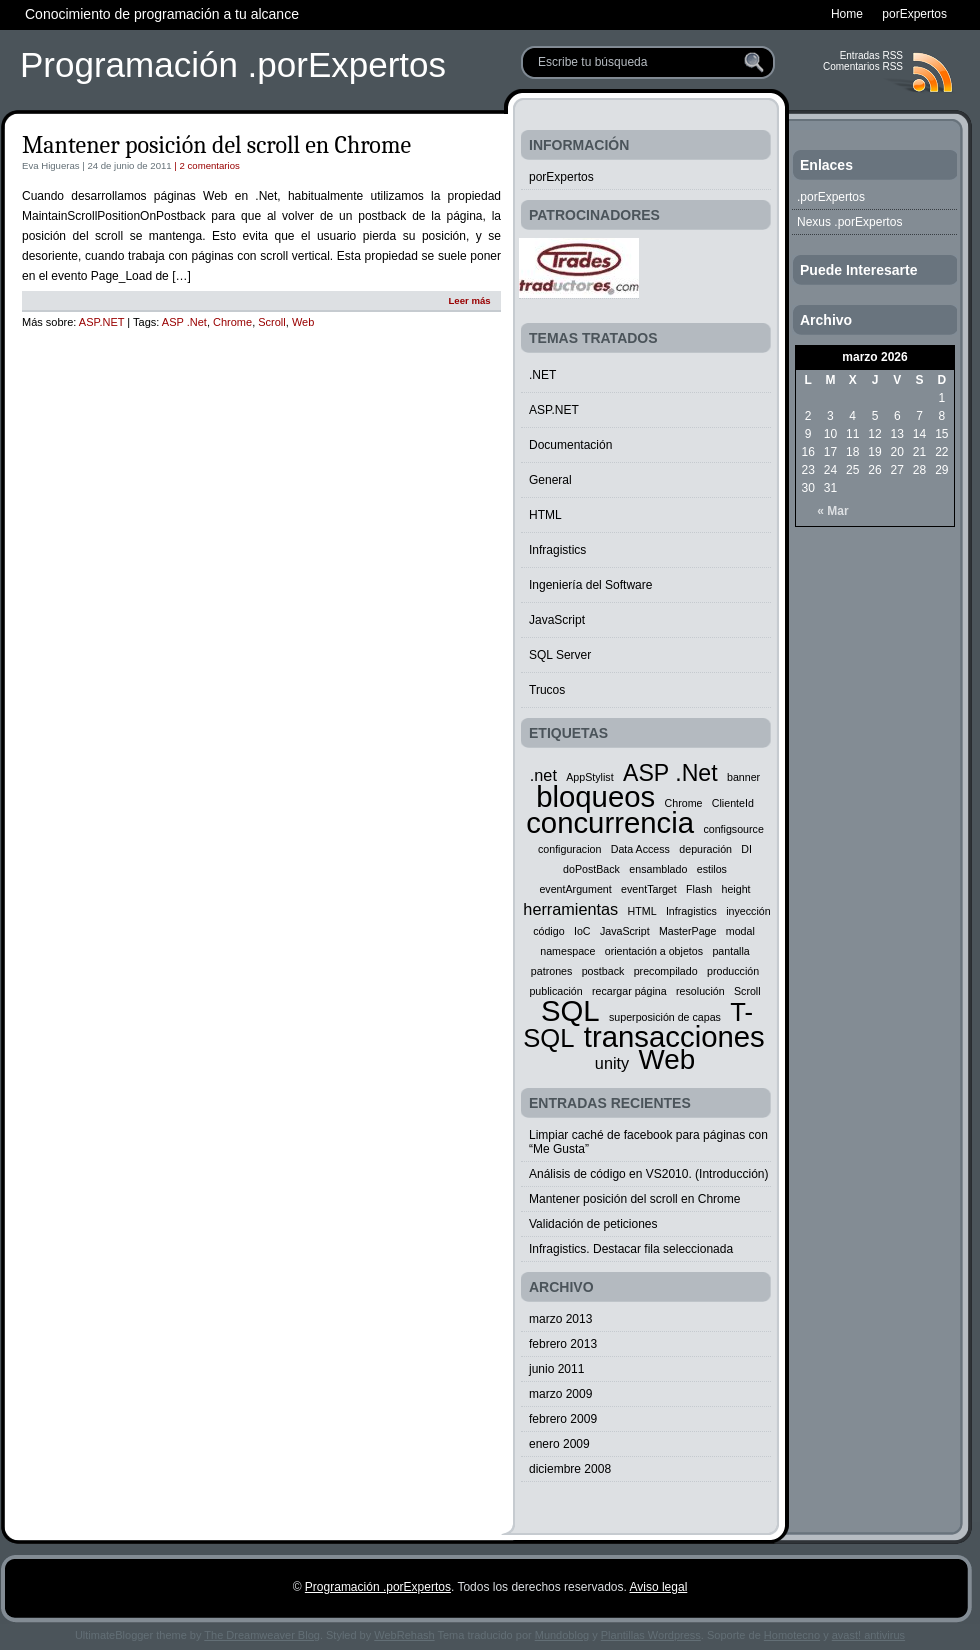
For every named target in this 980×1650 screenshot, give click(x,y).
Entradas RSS (871, 55)
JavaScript (557, 620)
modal (740, 931)
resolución (700, 991)
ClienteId (733, 803)
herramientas (570, 909)
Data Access (640, 849)
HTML (545, 515)
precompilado (666, 971)
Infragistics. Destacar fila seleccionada (631, 1249)
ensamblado (658, 869)
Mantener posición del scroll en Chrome (216, 145)
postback (603, 971)
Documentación (570, 445)
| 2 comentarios (206, 165)
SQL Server (560, 655)
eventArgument (575, 889)
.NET (542, 375)
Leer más (469, 300)
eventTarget (649, 889)
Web (303, 322)
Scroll (272, 322)
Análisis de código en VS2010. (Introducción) (648, 1174)
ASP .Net (184, 322)
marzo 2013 (560, 1319)
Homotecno (792, 1635)
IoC (582, 931)
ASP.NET (101, 322)
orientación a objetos (654, 951)
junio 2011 (556, 1369)
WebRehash (404, 1635)
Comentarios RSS (863, 66)
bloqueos (595, 796)
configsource (733, 829)
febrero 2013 (563, 1344)
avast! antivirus (868, 1635)
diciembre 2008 (570, 1469)
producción (733, 971)
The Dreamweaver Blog (262, 1635)
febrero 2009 (563, 1419)
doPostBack (591, 869)
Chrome (232, 322)
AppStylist (589, 777)
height (736, 889)
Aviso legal (658, 1587)
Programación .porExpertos (233, 64)
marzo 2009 (560, 1394)
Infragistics (557, 550)
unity (612, 1063)
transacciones (674, 1036)
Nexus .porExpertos (849, 222)
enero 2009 (559, 1444)
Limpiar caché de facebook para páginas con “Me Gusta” (648, 1142)
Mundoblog (562, 1635)
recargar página (629, 991)
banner (743, 777)
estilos (712, 869)
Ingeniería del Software (590, 585)
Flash (699, 889)
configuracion (569, 849)
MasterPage (687, 931)
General (550, 480)
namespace (567, 951)
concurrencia (610, 822)
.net (543, 775)
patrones (551, 971)
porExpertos (561, 177)
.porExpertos (831, 197)
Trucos (547, 690)
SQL (570, 1010)
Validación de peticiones (593, 1224)
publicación (555, 991)
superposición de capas (665, 1017)
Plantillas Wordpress (651, 1635)
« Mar (832, 511)
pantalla (730, 951)
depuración (705, 849)
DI (746, 849)
